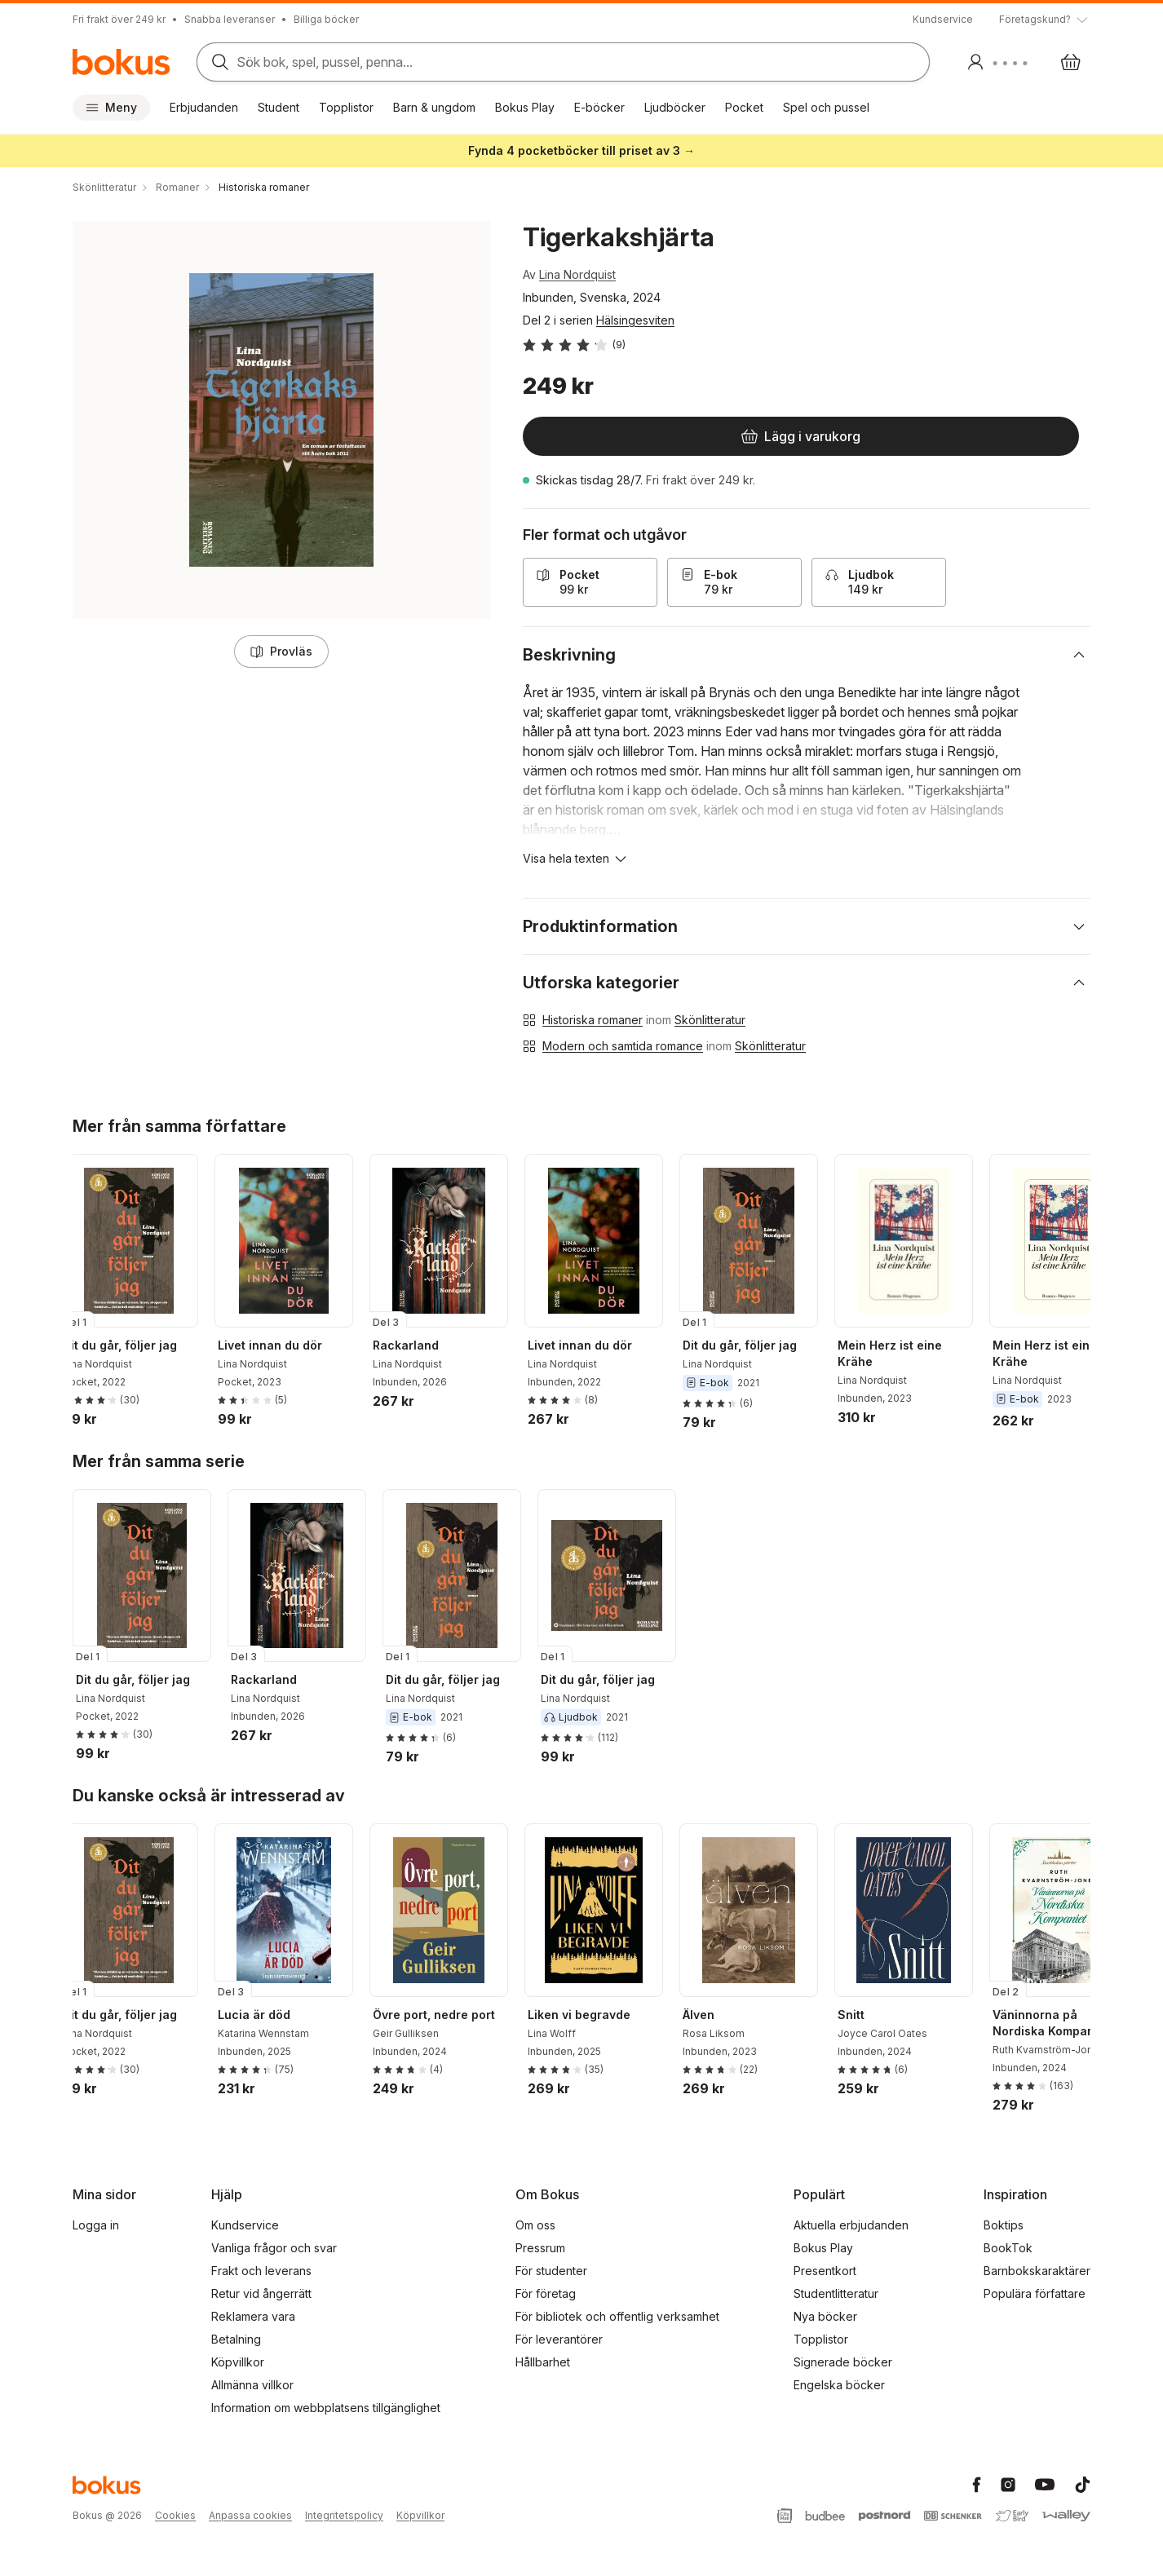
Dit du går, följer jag (133, 1345)
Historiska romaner (592, 1020)
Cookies (175, 2515)
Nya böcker (825, 2316)
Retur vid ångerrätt (261, 2293)
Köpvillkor (237, 2362)
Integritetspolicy (344, 2515)
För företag (545, 2293)
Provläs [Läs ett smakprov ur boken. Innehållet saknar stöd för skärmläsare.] (281, 651)
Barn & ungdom (434, 107)
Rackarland (419, 1345)
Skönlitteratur (709, 1020)
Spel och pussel (826, 107)
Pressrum (540, 2248)
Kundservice (943, 19)
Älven (711, 2014)
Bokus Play (525, 107)
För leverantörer (559, 2339)
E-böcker (599, 107)
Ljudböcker (674, 107)
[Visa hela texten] (576, 859)
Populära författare (1035, 2293)
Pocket (744, 107)
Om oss (535, 2225)
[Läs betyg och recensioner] (574, 345)
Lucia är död (267, 2014)
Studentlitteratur (836, 2293)
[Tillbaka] (79, 1240)
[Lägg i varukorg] (627, 436)
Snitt (864, 2014)
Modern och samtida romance (622, 1046)
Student (278, 107)
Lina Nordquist (577, 274)
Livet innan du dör (283, 1345)
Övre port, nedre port (447, 2014)
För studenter (551, 2271)
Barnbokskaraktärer (1037, 2271)
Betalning (236, 2339)
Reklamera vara (253, 2316)
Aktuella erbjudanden (851, 2225)
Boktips (1004, 2225)
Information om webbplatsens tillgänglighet (325, 2408)
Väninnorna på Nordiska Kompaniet (1064, 2023)
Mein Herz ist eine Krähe (903, 1353)
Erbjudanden (204, 107)
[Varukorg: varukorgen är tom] (1070, 62)
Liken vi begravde (592, 2014)
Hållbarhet (542, 2362)
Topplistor (346, 107)
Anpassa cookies (250, 2515)
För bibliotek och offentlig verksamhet (617, 2316)
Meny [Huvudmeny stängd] (111, 107)
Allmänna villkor (252, 2385)
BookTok (1008, 2248)
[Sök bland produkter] (558, 62)
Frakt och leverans (261, 2271)
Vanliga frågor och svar (274, 2248)
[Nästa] (1084, 1240)
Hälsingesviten (635, 320)
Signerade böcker (843, 2362)
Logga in (96, 2225)
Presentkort (825, 2271)
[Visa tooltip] (1044, 19)
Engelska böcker (839, 2385)
